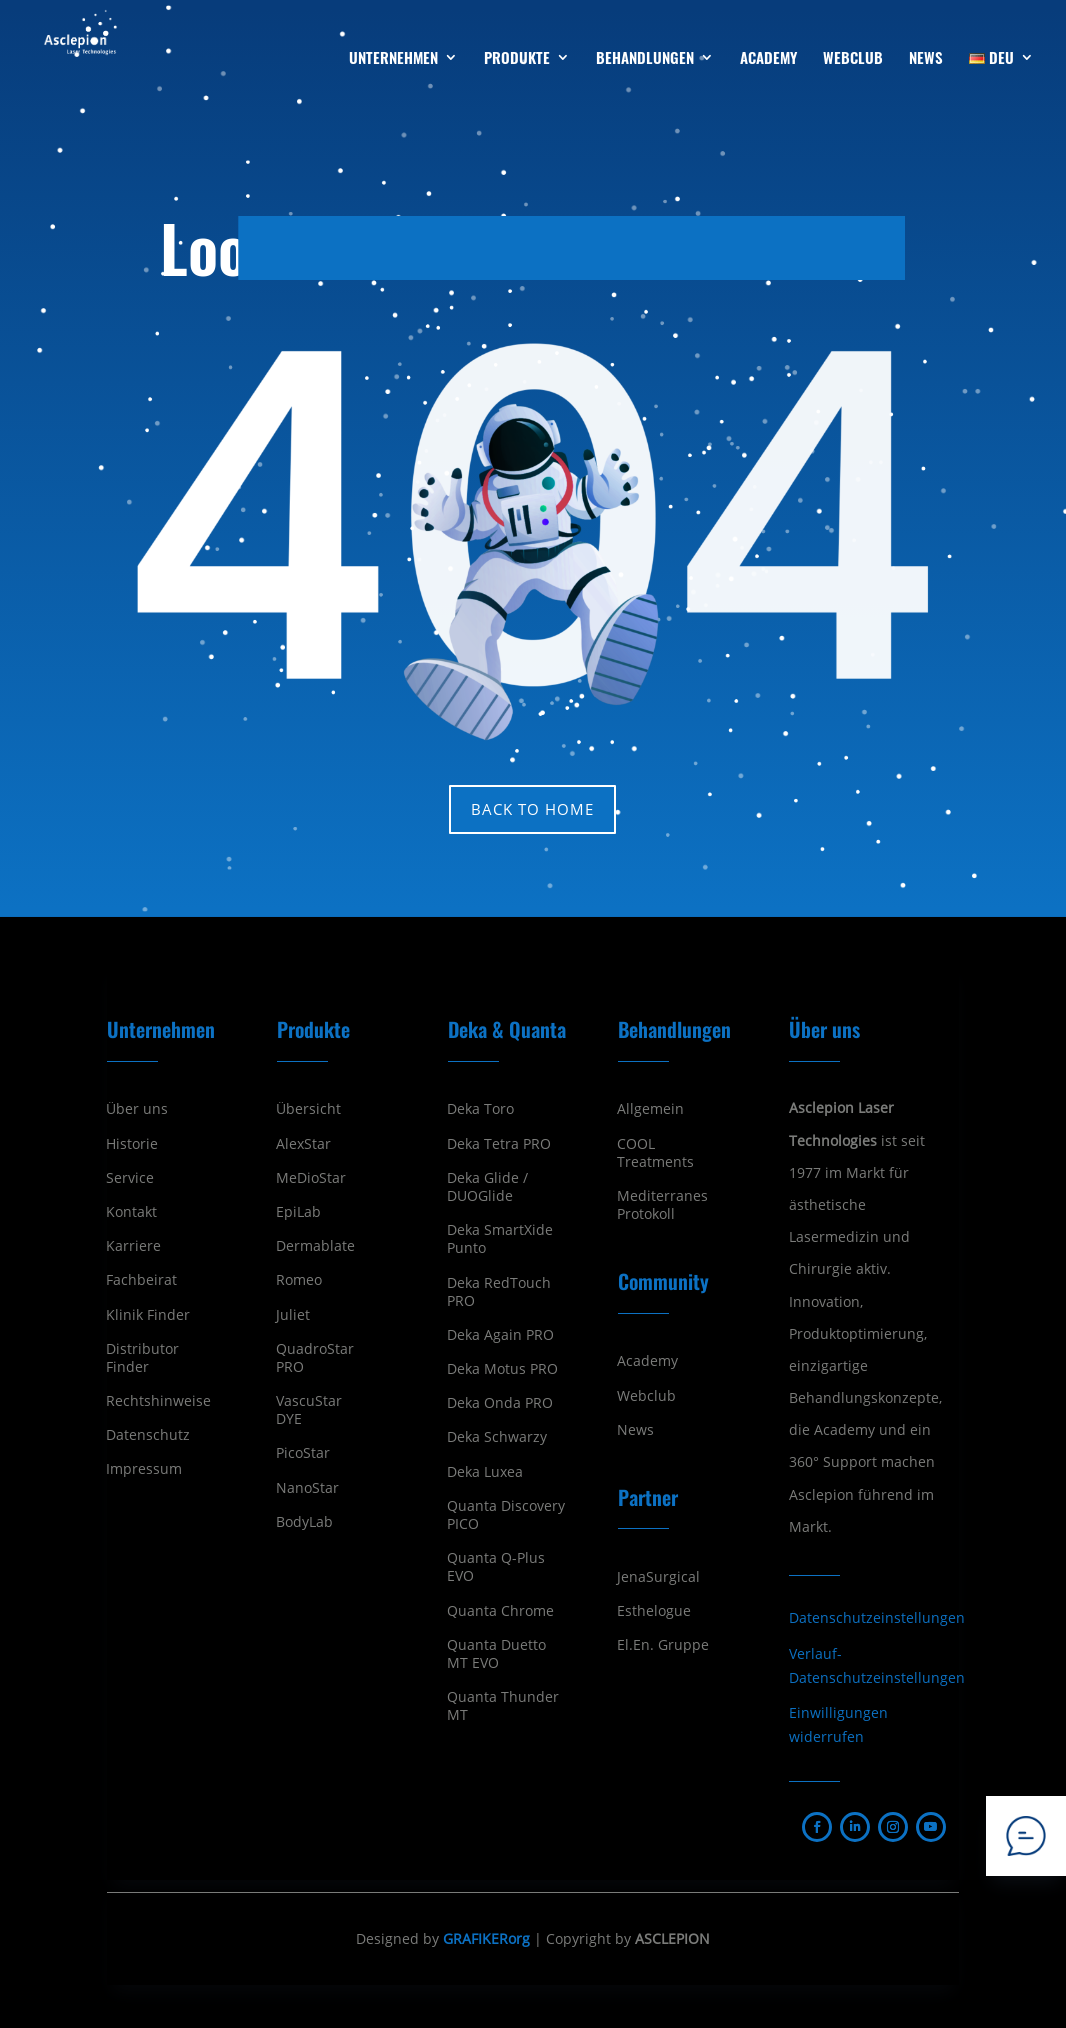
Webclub (646, 1396)
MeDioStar (311, 1178)
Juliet (293, 1315)
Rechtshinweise (158, 1401)
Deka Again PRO (500, 1335)
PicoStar (303, 1453)
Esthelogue (654, 1611)
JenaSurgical (658, 1577)
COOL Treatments (655, 1153)
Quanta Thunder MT (503, 1706)
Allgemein (650, 1109)
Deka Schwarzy (497, 1437)
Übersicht (308, 1109)
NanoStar (307, 1488)
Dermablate (315, 1246)
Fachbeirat (141, 1280)
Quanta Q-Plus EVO (496, 1567)
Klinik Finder (148, 1315)
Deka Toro (480, 1109)
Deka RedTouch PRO (499, 1292)
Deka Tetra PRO (499, 1144)
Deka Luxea (485, 1472)
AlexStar (303, 1144)
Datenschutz (148, 1435)
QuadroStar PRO (315, 1358)
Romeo (299, 1280)
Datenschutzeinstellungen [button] (877, 1617)
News (635, 1430)
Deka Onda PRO (500, 1403)
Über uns (137, 1109)
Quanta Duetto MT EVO (496, 1654)
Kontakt (131, 1212)
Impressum (144, 1469)
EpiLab (298, 1212)
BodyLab (304, 1522)
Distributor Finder (142, 1358)
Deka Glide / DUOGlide (487, 1187)
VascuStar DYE (309, 1410)
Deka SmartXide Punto (500, 1239)
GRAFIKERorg (486, 1938)
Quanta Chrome (500, 1611)
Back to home (532, 809)
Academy (647, 1361)
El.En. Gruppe (663, 1645)
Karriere (133, 1246)
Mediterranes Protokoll (662, 1205)
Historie (132, 1144)
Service (130, 1178)
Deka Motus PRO (502, 1369)
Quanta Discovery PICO (506, 1515)
